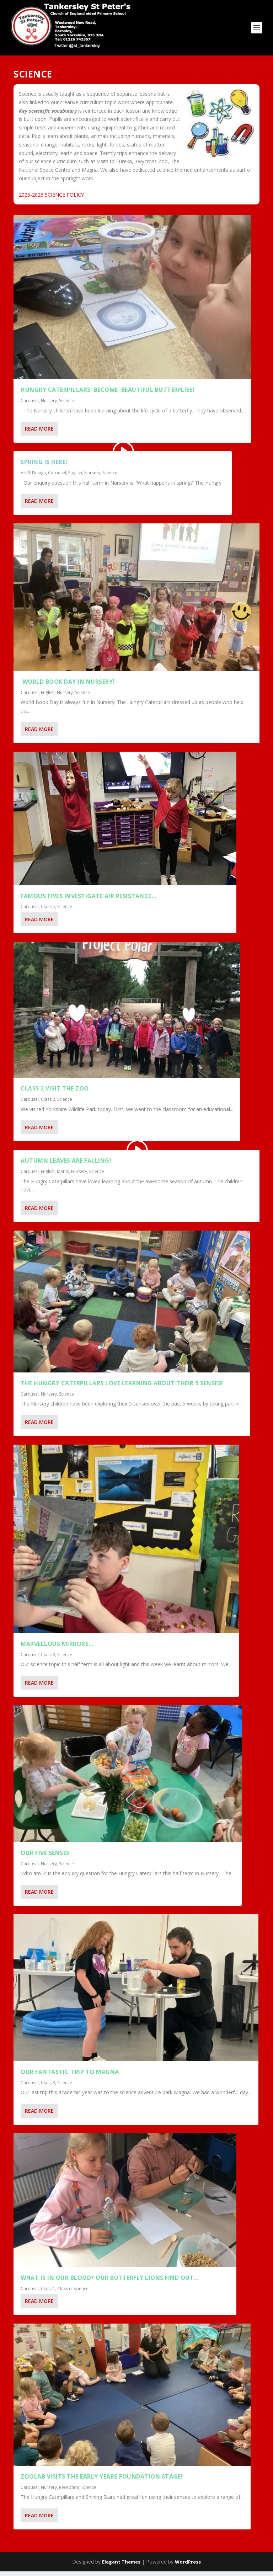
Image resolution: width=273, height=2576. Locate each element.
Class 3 (48, 1659)
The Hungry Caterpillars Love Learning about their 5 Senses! (122, 1388)
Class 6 (64, 2293)
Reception (69, 2492)
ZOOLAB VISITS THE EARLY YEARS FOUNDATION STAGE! (102, 2481)
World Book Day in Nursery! (68, 686)
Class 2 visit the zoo (55, 1093)
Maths (63, 1176)
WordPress (188, 2566)
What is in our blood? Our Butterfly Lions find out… (110, 2282)
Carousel (30, 405)
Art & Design (33, 477)
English (75, 477)
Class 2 (48, 1104)
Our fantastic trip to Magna (70, 2076)
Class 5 (48, 911)
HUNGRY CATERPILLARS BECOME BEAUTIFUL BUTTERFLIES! (108, 395)
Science (66, 405)
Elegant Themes (121, 2566)
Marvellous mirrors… (57, 1648)
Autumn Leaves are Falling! (66, 1165)
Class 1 (48, 2293)
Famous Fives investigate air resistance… (88, 901)
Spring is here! (44, 466)
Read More (39, 433)
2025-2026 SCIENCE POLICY (51, 199)
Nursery (49, 405)
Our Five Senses (45, 1857)
